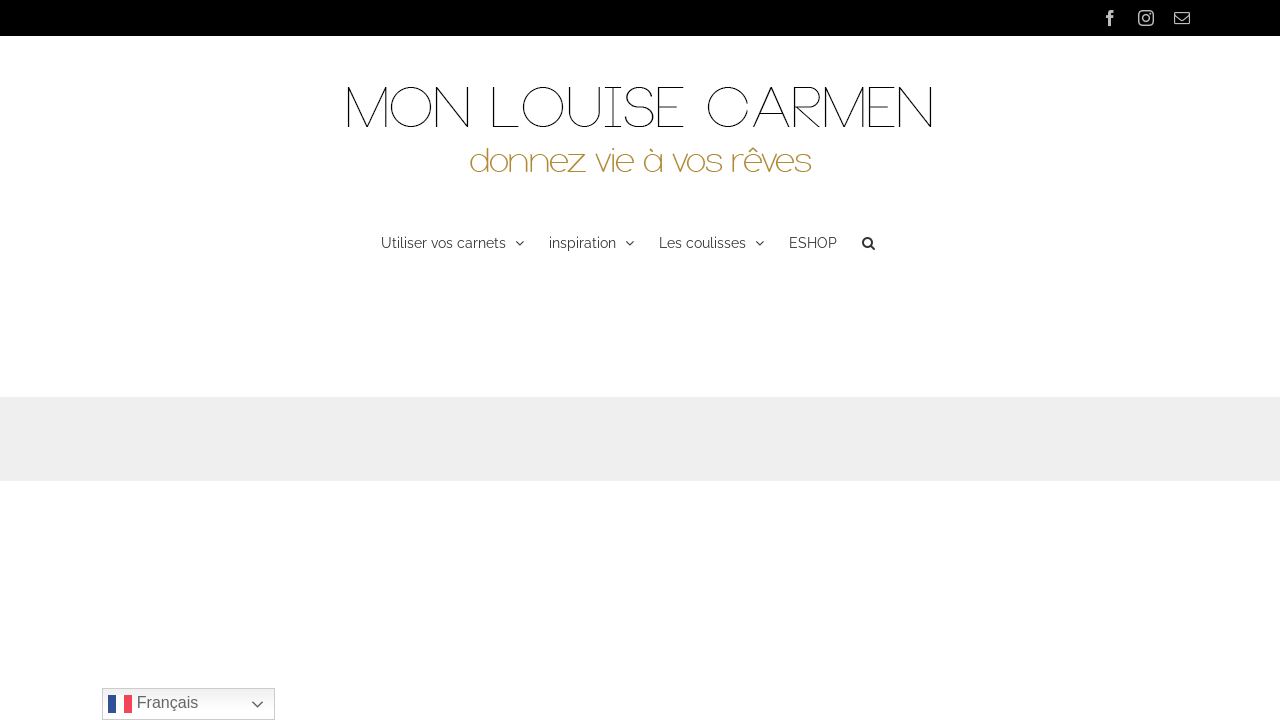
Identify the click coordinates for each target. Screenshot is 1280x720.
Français (153, 704)
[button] (920, 241)
